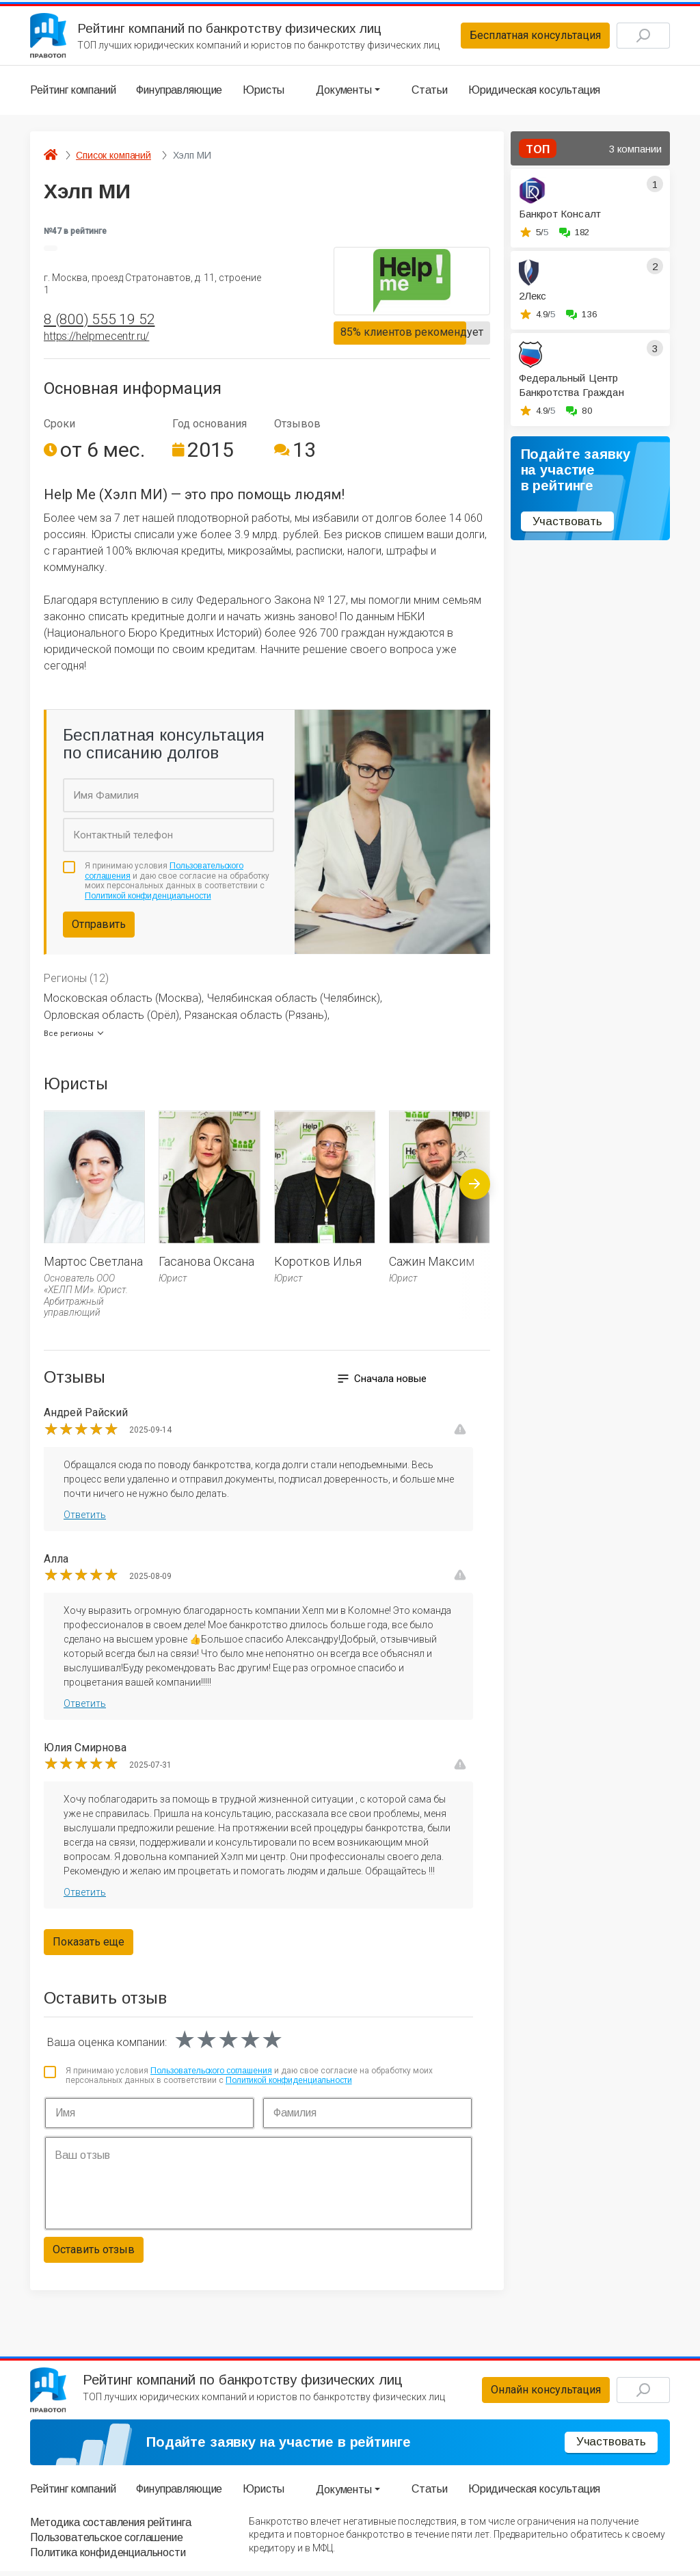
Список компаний (113, 157)
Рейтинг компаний (73, 92)
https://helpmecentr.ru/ (96, 338)
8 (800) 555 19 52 (99, 321)
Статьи (430, 92)
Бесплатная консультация (528, 36)
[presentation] (474, 1217)
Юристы (263, 92)
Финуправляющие (179, 92)
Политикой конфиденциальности (148, 898)
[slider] (81, 1432)
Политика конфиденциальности (108, 2558)
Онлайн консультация (539, 2393)
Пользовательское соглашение (106, 2542)
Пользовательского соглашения (211, 2073)
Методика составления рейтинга (110, 2527)
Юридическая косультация (534, 92)
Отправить (99, 926)
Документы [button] (344, 92)
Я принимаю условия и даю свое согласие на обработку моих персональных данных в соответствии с (177, 883)
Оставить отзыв (94, 2252)
